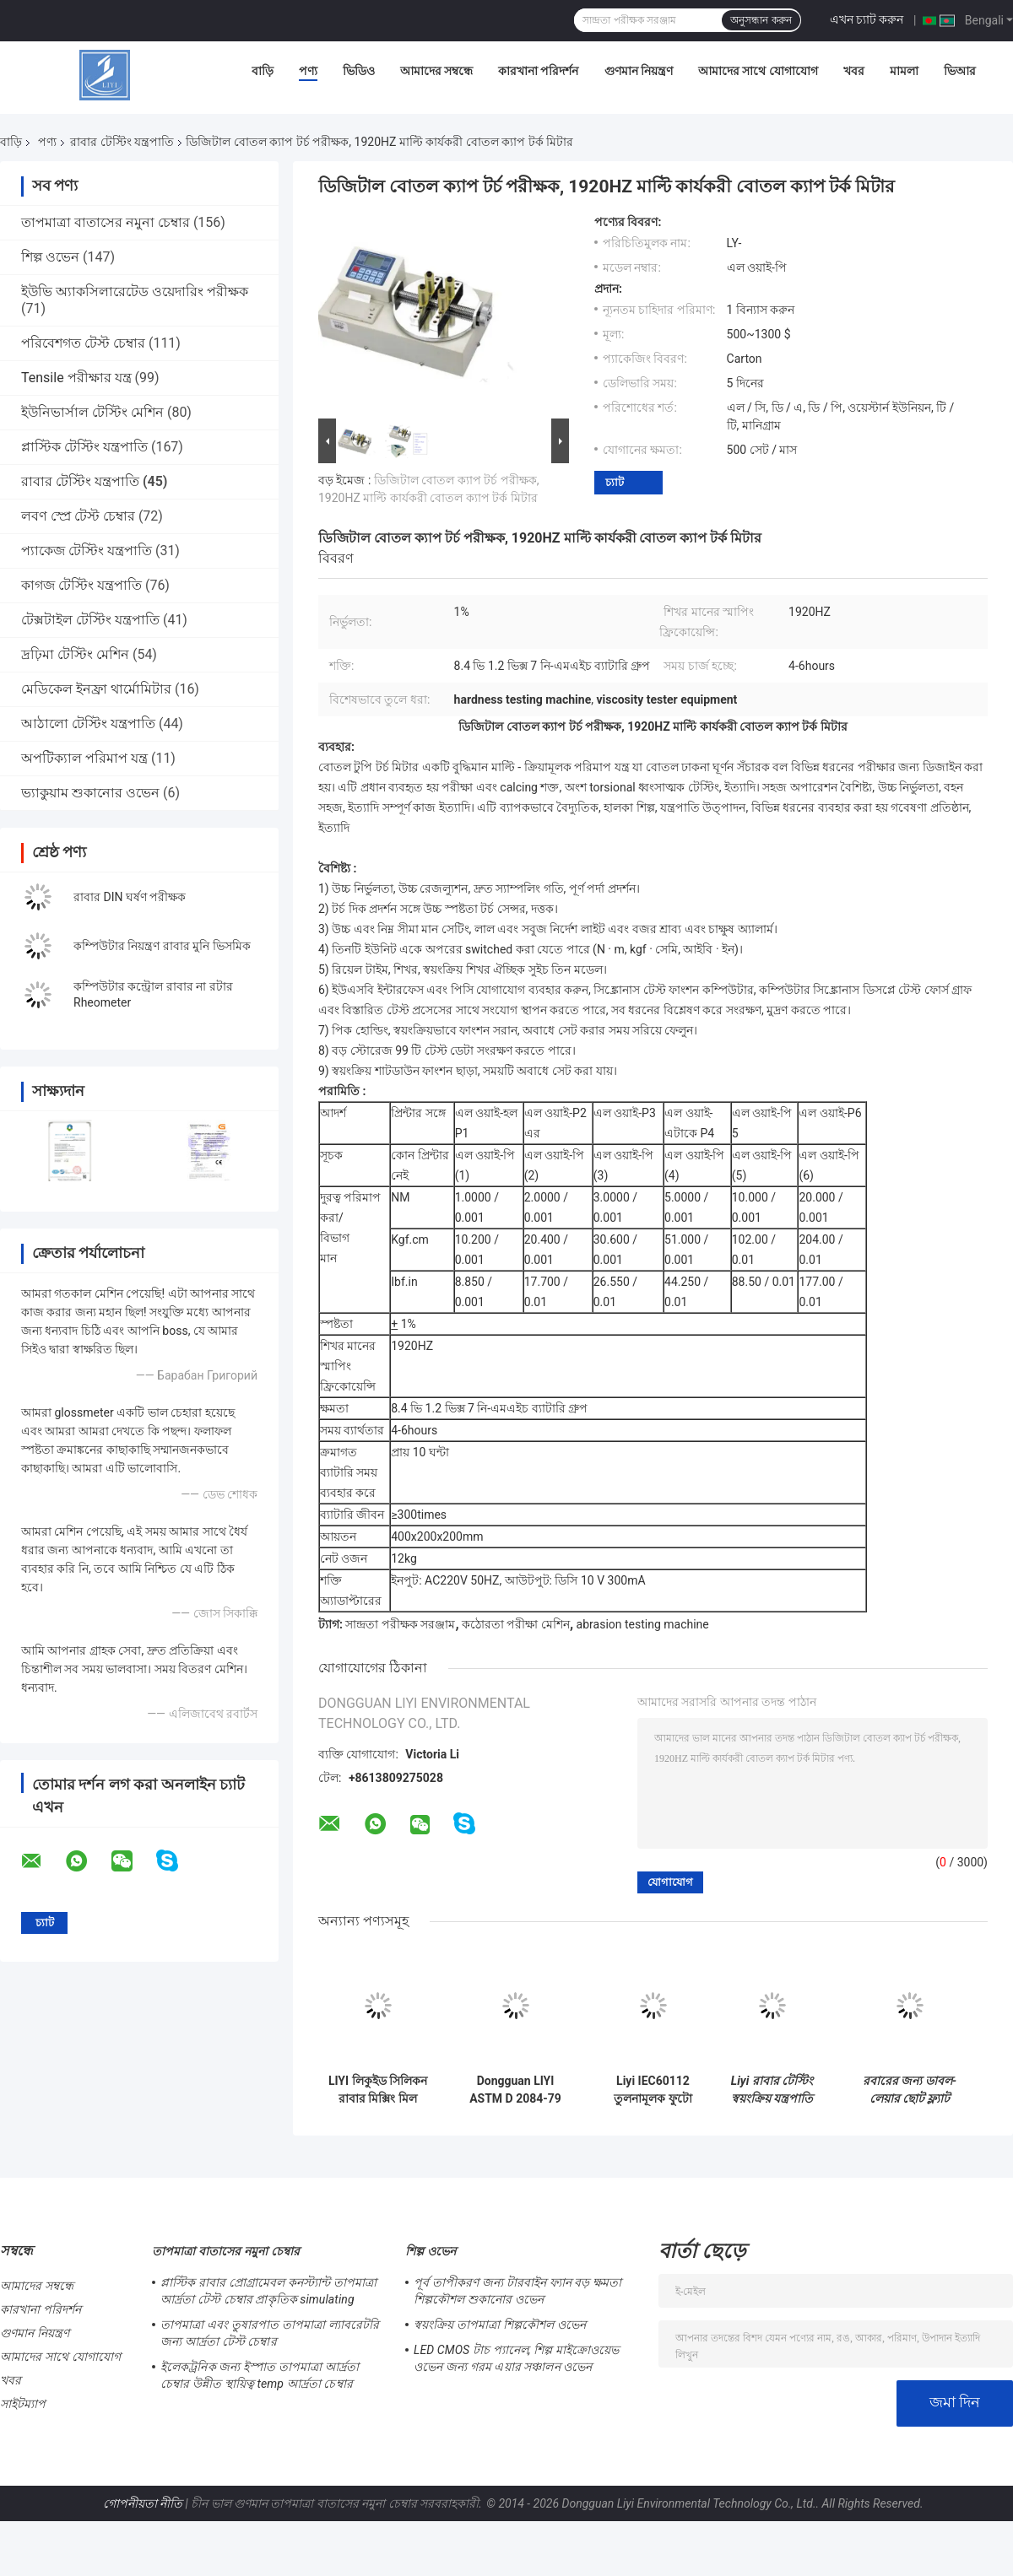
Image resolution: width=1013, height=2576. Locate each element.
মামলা (904, 71)
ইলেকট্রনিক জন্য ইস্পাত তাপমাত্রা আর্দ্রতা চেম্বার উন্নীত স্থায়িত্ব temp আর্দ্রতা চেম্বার (259, 2375)
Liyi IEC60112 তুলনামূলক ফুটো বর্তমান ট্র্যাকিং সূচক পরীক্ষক (653, 2090)
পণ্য (308, 71)
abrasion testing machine (643, 1624)
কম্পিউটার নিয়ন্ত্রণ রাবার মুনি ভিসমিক (162, 946)
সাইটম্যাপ (23, 2404)
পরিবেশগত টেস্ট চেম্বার (83, 343)
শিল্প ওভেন (50, 257)
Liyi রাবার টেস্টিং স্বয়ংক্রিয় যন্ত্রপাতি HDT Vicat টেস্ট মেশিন (772, 2090)
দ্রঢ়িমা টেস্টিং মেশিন (75, 654)
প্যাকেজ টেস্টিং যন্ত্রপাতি (86, 551)
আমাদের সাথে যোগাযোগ (758, 71)
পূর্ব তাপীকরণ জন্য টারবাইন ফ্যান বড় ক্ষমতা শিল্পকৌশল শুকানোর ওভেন (517, 2291)
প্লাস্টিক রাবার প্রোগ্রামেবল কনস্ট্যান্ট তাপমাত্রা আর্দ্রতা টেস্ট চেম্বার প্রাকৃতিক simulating (268, 2291)
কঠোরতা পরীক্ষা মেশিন (516, 1624)
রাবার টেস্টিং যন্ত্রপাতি (122, 142)
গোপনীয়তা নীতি (142, 2503)
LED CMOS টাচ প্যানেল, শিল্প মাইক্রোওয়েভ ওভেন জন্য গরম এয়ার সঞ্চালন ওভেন (517, 2358)
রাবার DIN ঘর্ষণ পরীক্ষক (129, 897)
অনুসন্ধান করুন (760, 20)
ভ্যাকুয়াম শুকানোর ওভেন (90, 793)
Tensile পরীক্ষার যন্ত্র (76, 378)
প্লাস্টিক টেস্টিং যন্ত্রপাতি (84, 447)
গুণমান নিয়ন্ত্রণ (638, 71)
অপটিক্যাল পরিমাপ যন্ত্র (84, 758)
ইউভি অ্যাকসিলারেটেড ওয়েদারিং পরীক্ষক (134, 292)
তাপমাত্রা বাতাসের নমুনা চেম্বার (105, 222)
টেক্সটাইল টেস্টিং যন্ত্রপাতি (90, 620)
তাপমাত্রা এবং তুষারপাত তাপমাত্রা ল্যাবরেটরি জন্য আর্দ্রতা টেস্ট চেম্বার (269, 2333)
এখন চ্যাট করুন (867, 19)
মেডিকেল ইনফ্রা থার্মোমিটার (96, 689)
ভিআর (960, 71)
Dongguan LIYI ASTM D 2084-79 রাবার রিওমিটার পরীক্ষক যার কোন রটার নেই (515, 2090)
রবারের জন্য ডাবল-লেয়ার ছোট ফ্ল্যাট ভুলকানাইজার (909, 2090)
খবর (853, 71)
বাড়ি (263, 71)
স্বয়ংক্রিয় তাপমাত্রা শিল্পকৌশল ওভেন (500, 2324)
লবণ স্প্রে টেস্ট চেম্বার (78, 516)
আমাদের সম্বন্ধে (436, 71)
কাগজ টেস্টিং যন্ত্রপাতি (81, 585)
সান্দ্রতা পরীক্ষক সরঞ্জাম (400, 1624)
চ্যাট (614, 482)
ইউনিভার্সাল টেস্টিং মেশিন (92, 412)
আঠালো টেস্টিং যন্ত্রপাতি (88, 724)
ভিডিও (359, 71)
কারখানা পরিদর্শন (538, 71)
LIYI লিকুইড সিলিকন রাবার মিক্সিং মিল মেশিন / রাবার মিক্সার (377, 2090)
